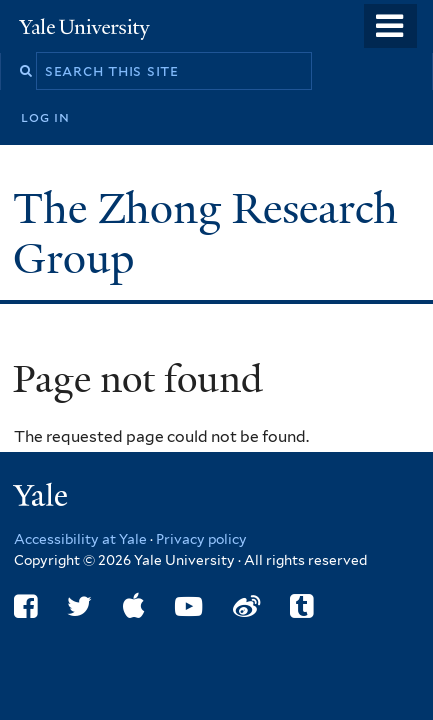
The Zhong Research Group (205, 233)
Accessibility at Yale (80, 539)
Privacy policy (201, 539)
